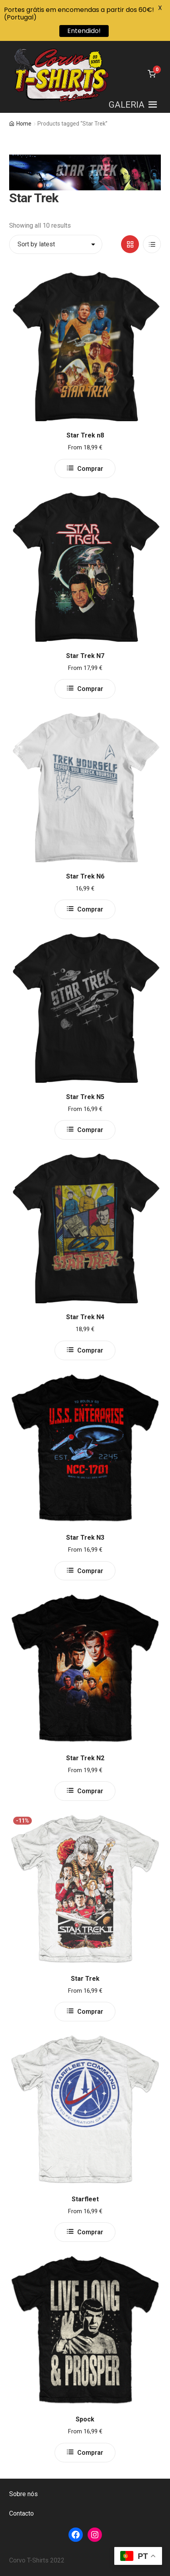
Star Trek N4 (85, 1317)
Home (23, 123)
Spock (85, 2419)
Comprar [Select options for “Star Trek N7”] (90, 689)
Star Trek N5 (85, 1097)
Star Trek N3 (85, 1537)
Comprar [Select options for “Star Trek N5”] (90, 1130)
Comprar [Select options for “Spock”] (90, 2452)
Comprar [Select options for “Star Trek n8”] (90, 468)
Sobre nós (23, 2494)
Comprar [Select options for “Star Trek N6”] (90, 909)
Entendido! (84, 30)
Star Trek (85, 1978)
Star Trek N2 (85, 1758)
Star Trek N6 (85, 876)
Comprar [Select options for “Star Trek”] (90, 2011)
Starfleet (85, 2199)
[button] (127, 105)
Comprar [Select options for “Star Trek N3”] (90, 1571)
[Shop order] (55, 244)
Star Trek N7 (85, 656)
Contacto (21, 2513)
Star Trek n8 (85, 435)
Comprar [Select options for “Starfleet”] (90, 2232)
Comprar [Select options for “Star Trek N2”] (90, 1791)
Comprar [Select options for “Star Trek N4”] (90, 1350)
